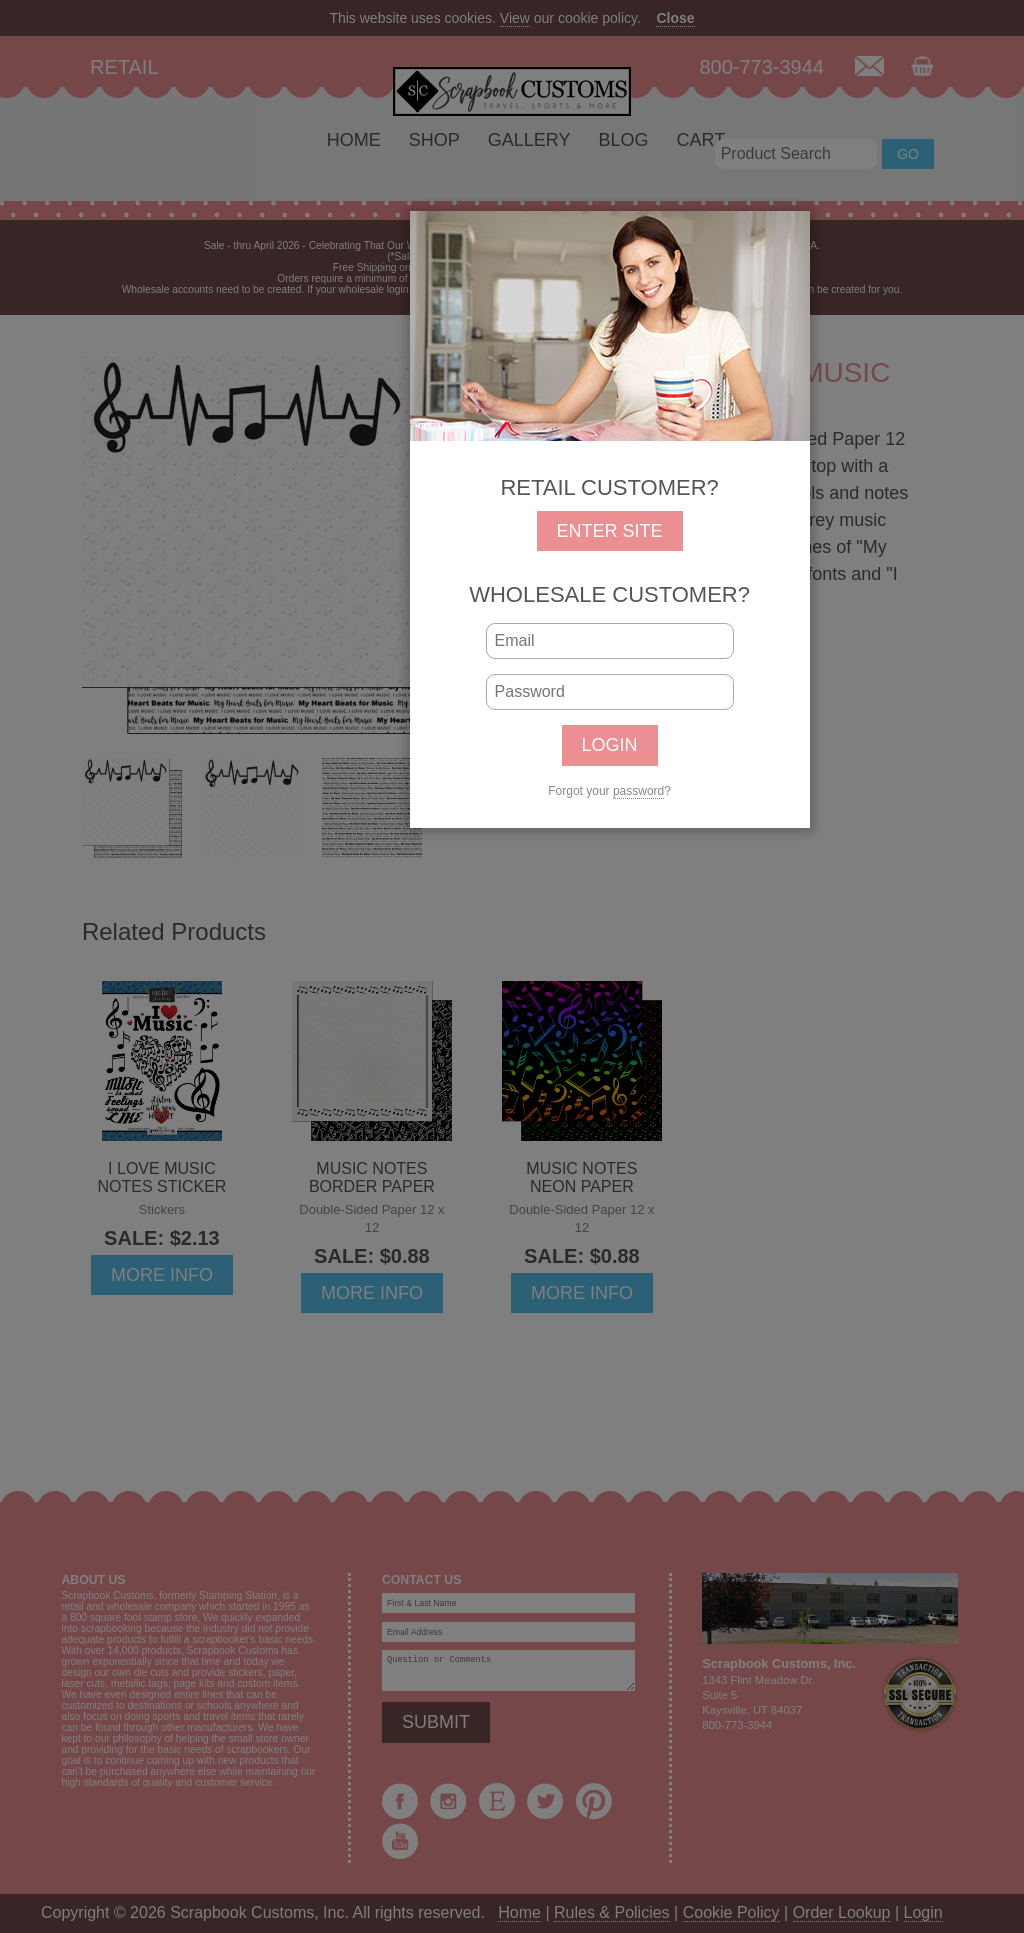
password (638, 791)
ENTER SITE (610, 531)
